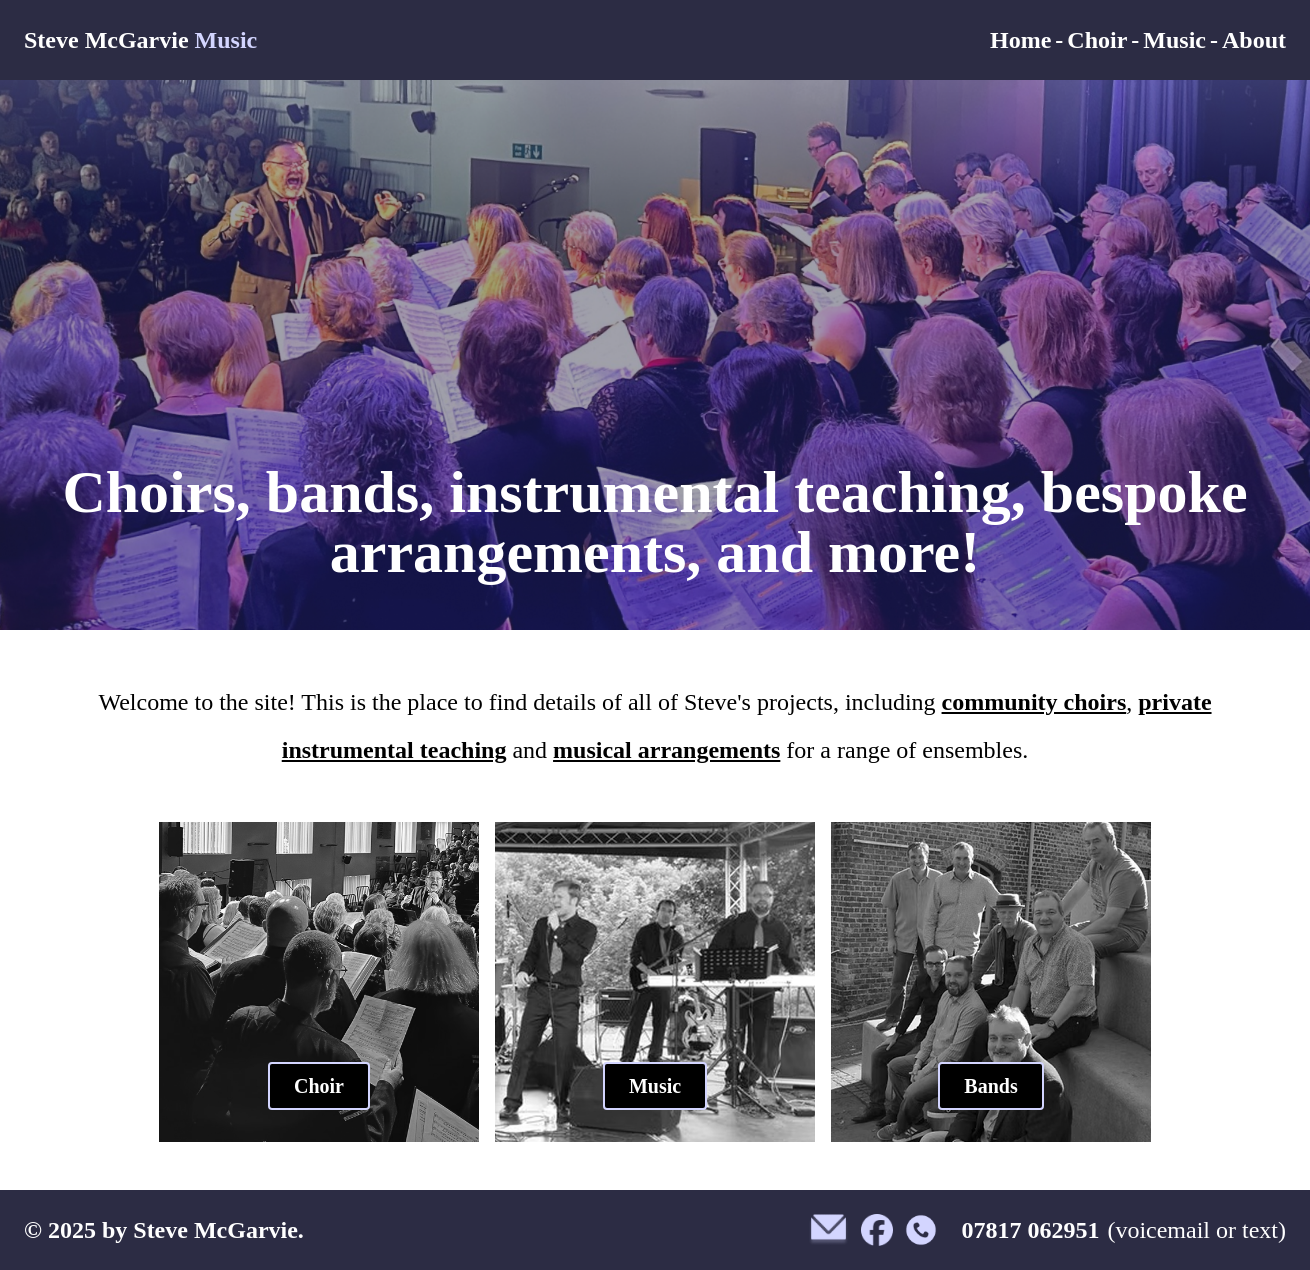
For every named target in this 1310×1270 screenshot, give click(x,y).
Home (1020, 40)
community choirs (1034, 702)
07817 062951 (1030, 1230)
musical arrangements (666, 750)
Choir (1097, 40)
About (1254, 40)
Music (1174, 40)
